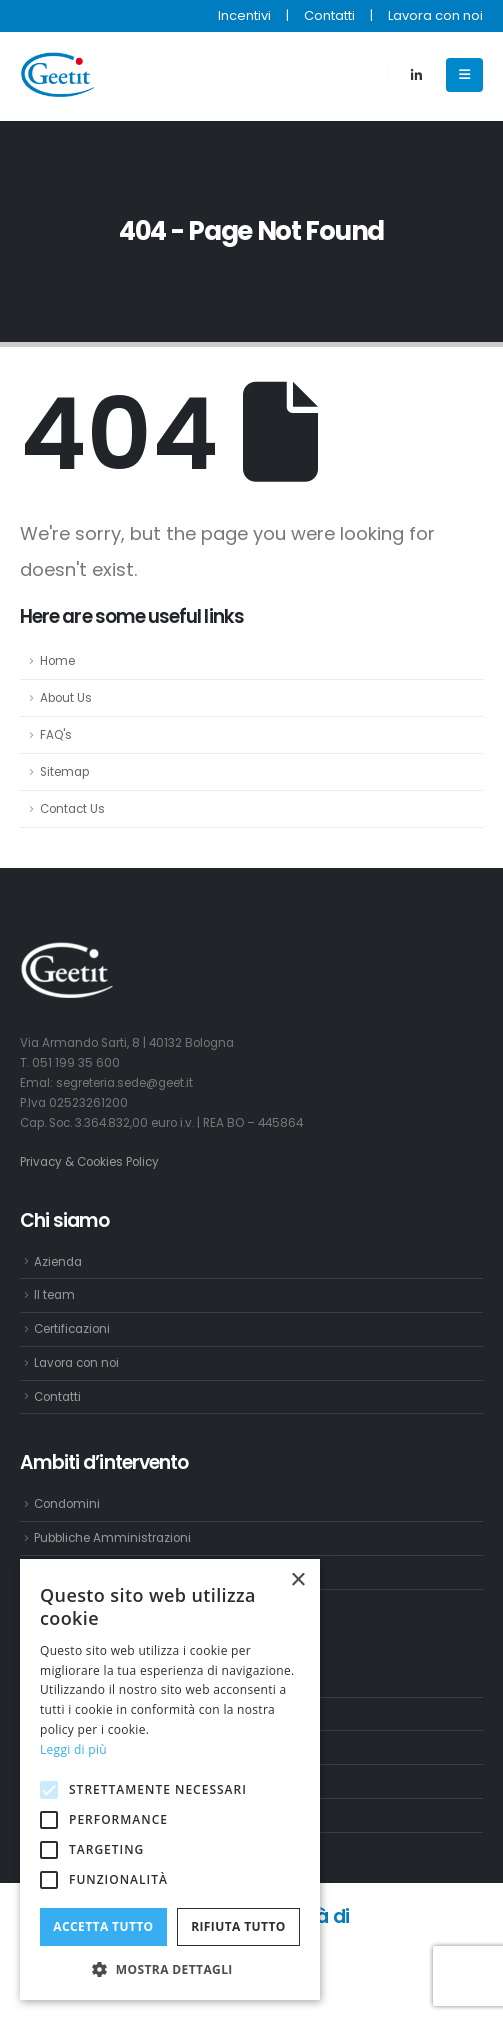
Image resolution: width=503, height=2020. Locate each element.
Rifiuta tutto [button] (238, 1926)
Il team (54, 1295)
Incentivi (244, 15)
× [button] (297, 1580)
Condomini (67, 1504)
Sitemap (64, 772)
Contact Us (72, 809)
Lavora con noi (435, 15)
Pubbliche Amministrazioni (112, 1538)
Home (57, 661)
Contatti (329, 15)
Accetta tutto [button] (103, 1926)
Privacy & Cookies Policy (89, 1162)
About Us (66, 698)
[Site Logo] (60, 74)
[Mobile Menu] (464, 75)
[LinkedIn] (416, 75)
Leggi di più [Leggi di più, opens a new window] (73, 1749)
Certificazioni (72, 1329)
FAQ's (56, 735)
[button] (170, 1969)
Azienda (58, 1262)
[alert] (170, 1779)
